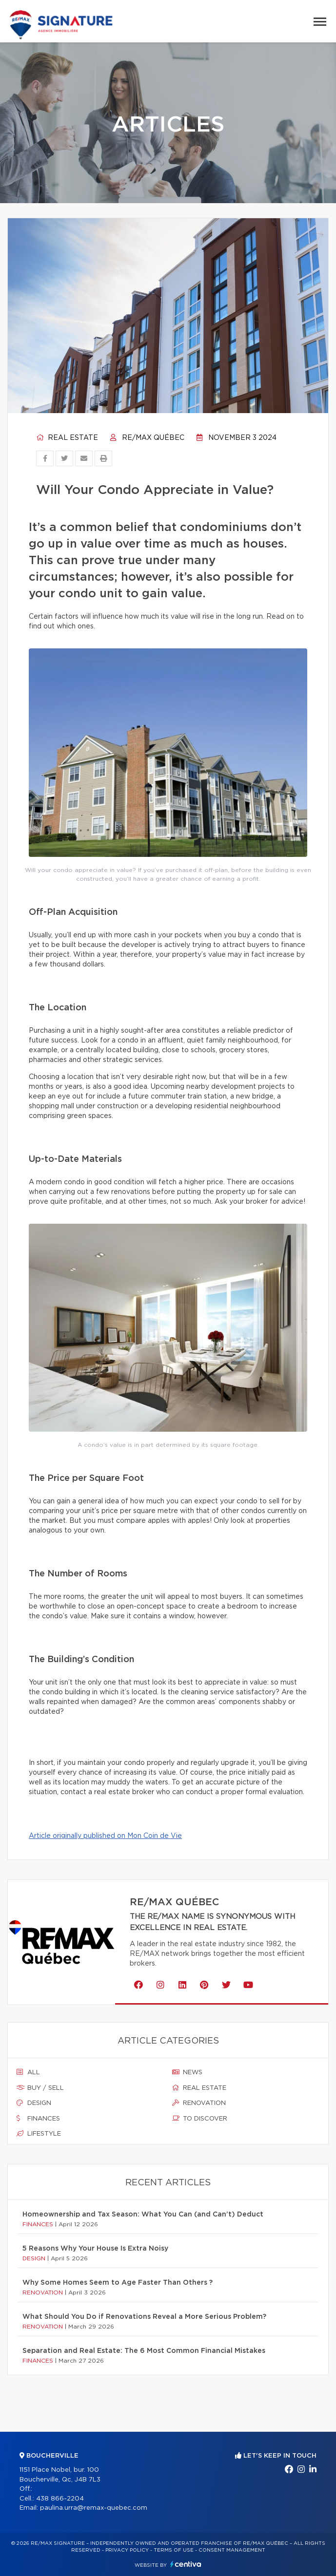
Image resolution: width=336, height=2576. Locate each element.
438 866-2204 (60, 2499)
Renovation (199, 2103)
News (187, 2072)
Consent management (231, 2550)
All (28, 2072)
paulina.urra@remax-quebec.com (93, 2508)
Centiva (185, 2564)
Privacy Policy (127, 2550)
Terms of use (174, 2550)
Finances (38, 2118)
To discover (199, 2118)
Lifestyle (39, 2133)
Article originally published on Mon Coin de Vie (105, 1836)
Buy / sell (40, 2087)
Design (34, 2103)
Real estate (67, 438)
